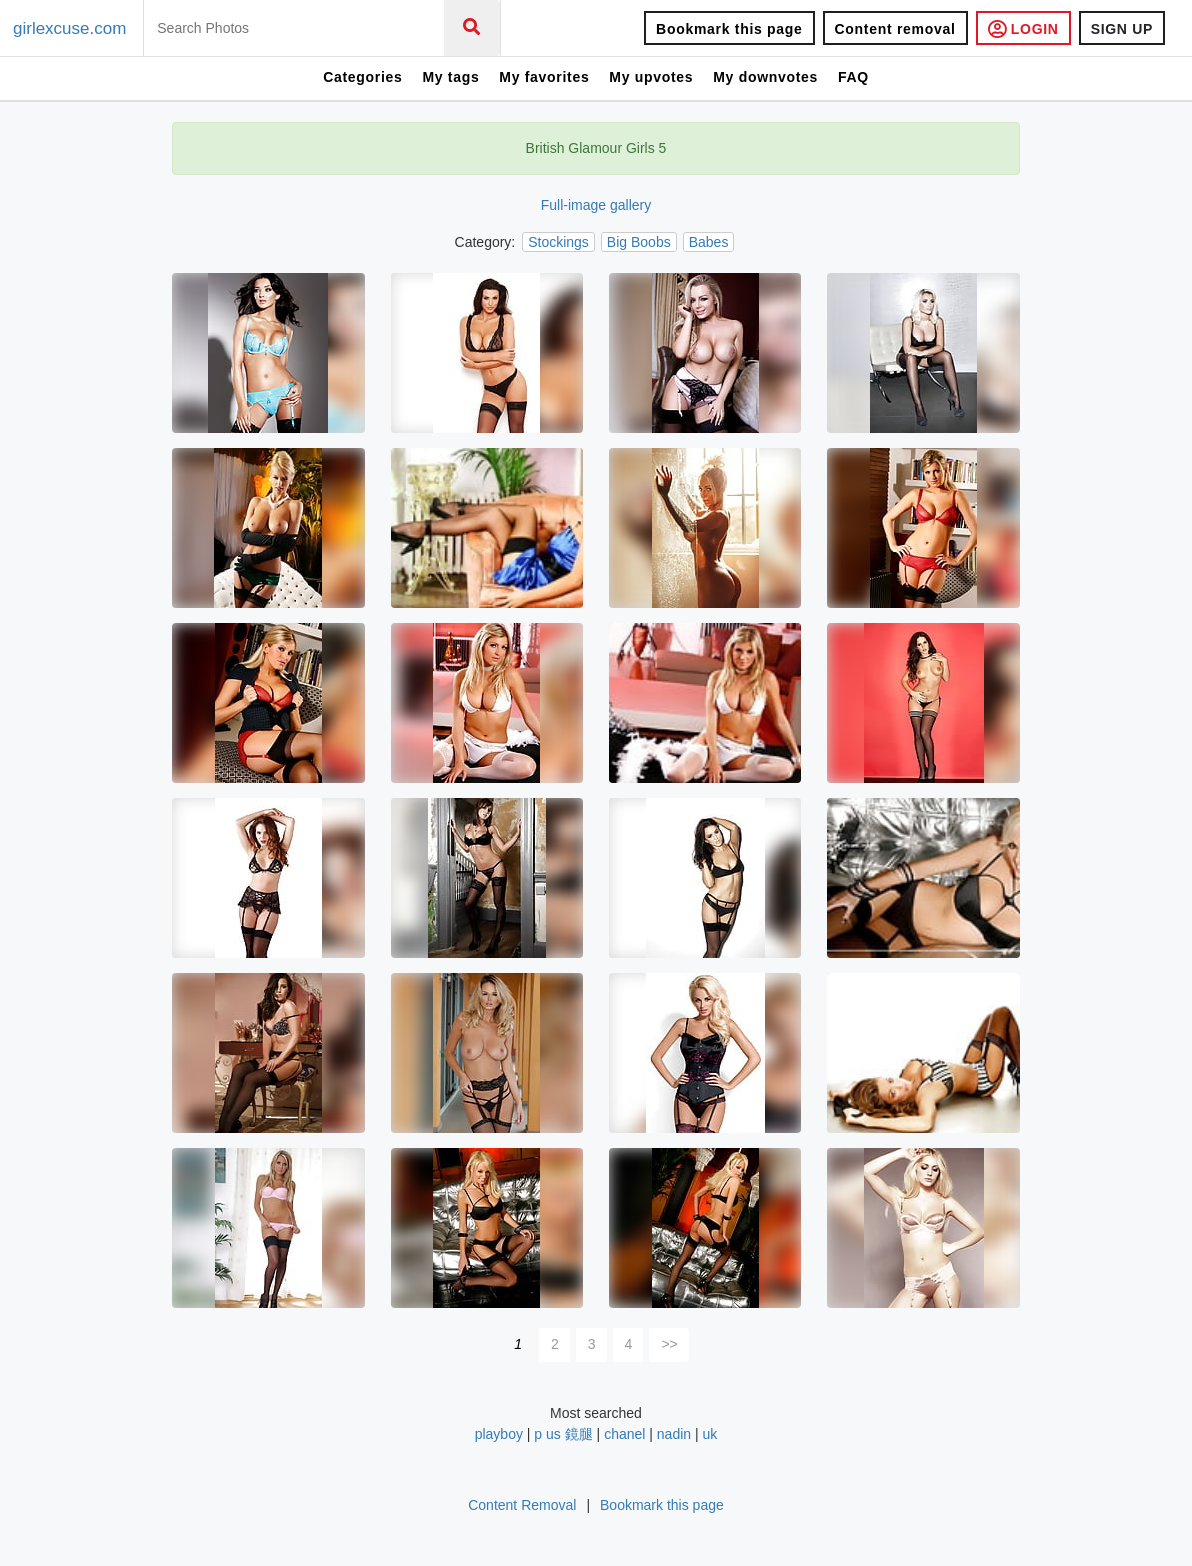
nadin (674, 1434)
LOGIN (1023, 28)
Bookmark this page (729, 29)
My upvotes (651, 77)
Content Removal (522, 1505)
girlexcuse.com (69, 28)
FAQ (853, 77)
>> (669, 1344)
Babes (709, 242)
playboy (499, 1434)
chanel (624, 1434)
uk (710, 1434)
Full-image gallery (596, 205)
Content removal (895, 29)
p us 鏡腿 (563, 1434)
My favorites (544, 77)
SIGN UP (1122, 29)
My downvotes (765, 77)
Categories (362, 77)
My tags (450, 77)
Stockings (558, 242)
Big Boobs (639, 242)
